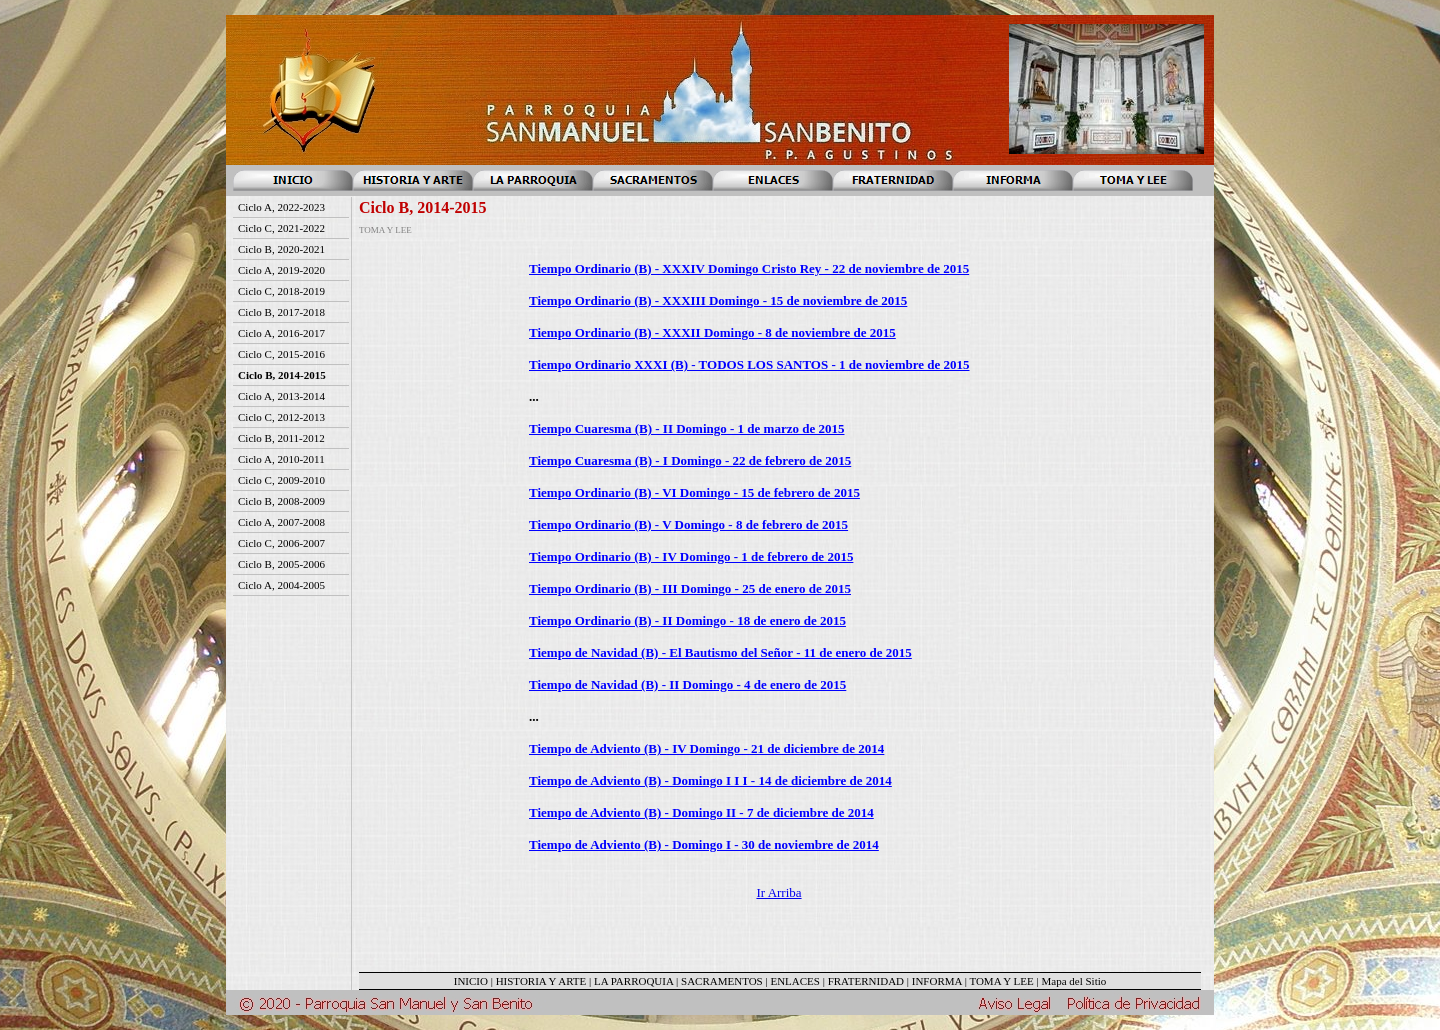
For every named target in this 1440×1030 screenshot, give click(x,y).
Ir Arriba (778, 892)
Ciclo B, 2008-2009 (281, 501)
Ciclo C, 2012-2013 (281, 417)
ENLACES (795, 981)
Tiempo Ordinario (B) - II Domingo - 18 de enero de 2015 (687, 620)
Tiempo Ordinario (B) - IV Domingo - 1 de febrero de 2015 (691, 556)
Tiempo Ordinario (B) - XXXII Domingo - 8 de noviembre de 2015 (712, 332)
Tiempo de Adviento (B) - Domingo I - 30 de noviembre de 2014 (704, 844)
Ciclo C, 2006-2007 (281, 543)
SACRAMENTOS (722, 981)
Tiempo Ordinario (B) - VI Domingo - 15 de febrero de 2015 (694, 492)
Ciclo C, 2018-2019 (281, 291)
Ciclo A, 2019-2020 (281, 270)
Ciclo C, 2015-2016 (281, 354)
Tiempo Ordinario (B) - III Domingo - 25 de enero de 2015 (690, 588)
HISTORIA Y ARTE (541, 981)
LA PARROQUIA (633, 981)
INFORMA (937, 981)
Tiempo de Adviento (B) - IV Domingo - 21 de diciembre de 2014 (706, 748)
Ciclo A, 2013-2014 (281, 396)
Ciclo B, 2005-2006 (281, 564)
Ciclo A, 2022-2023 (281, 207)
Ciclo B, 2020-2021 (281, 249)
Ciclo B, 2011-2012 (281, 438)
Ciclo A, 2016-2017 (281, 333)
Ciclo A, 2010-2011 (281, 459)
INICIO (471, 981)
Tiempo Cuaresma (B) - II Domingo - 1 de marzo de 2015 (686, 428)
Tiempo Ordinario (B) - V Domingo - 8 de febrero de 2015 (688, 524)
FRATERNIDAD (866, 981)
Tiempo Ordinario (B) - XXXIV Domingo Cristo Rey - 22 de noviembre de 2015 (749, 268)
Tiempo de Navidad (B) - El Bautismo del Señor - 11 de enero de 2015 (720, 652)
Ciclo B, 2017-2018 (281, 312)
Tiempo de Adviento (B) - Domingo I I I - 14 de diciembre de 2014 (710, 780)
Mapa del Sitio (1073, 981)
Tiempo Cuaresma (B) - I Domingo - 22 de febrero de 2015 (690, 460)
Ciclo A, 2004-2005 (281, 585)
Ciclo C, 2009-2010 (281, 480)
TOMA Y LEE (1001, 981)
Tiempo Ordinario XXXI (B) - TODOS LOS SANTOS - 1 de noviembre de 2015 (749, 364)
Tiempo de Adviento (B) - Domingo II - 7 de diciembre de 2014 (701, 812)
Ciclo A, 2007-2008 (281, 522)
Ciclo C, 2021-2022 (281, 228)
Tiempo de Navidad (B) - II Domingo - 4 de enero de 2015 (687, 684)
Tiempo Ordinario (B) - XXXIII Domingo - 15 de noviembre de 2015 (718, 300)
